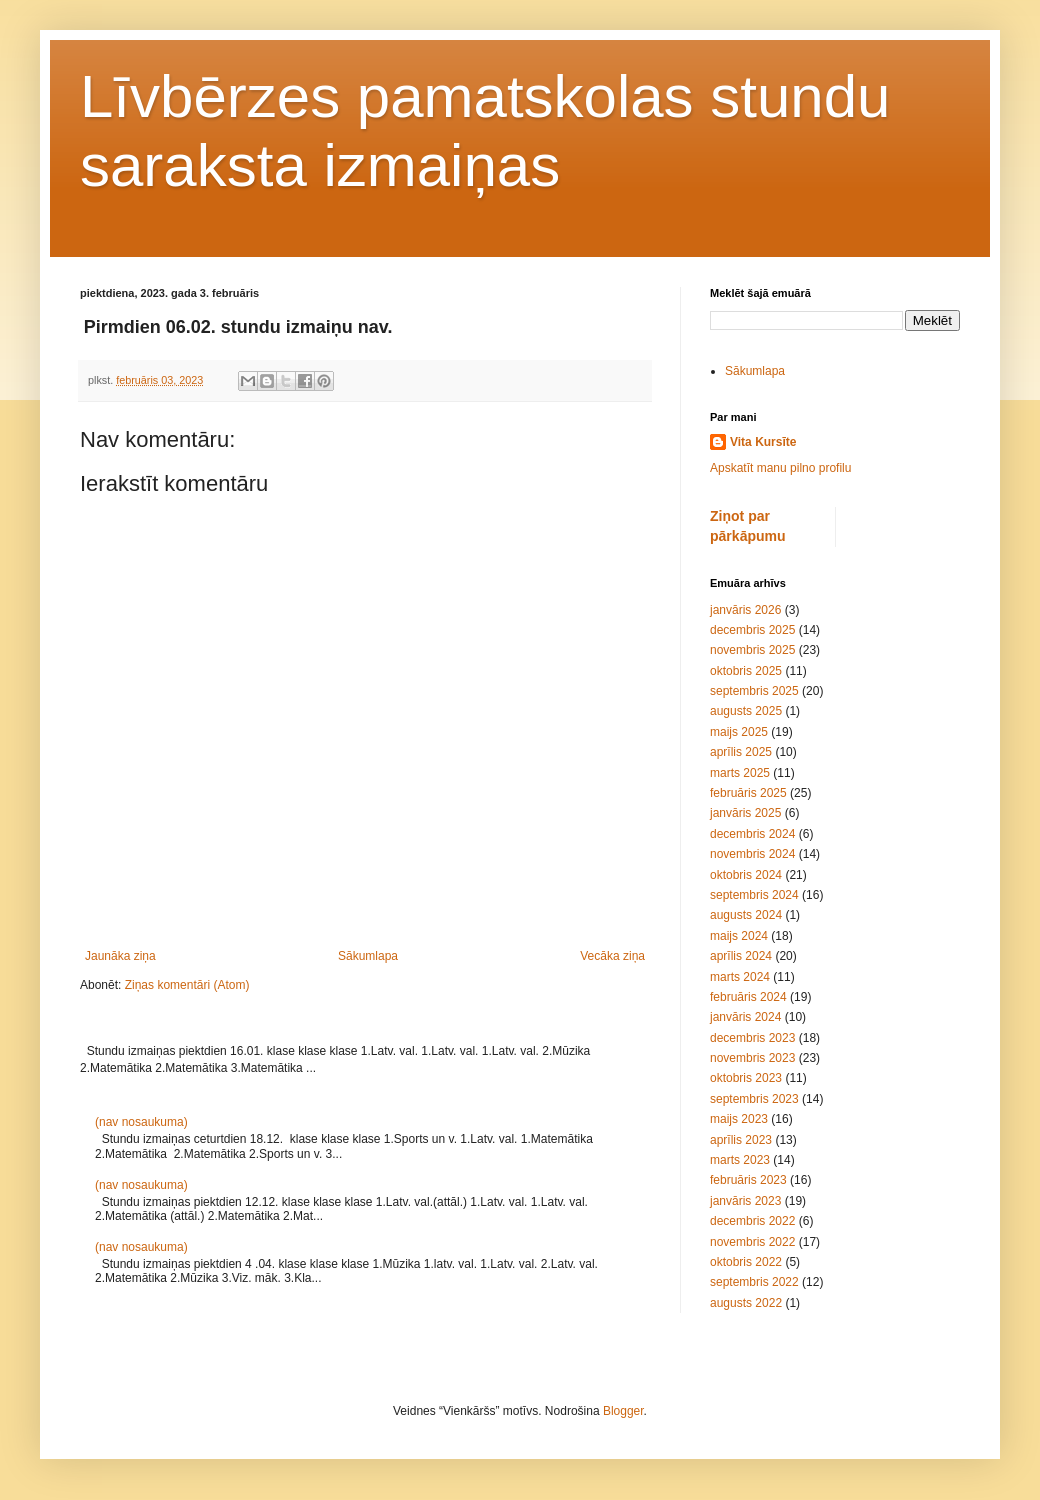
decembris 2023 (752, 1038)
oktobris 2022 (746, 1262)
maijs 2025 (739, 732)
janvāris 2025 (745, 813)
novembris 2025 (752, 650)
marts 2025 (740, 773)
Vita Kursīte (763, 442)
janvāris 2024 (745, 1017)
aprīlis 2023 (741, 1140)
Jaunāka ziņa (120, 956)
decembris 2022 (752, 1221)
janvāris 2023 (745, 1201)
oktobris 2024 (746, 875)
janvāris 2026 (745, 610)
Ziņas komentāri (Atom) (187, 985)
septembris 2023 (754, 1099)
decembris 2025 (752, 630)
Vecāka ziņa (612, 956)
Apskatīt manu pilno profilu (780, 468)
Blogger (623, 1411)
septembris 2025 (754, 691)
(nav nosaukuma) (141, 1122)
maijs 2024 (739, 936)
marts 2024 (740, 977)
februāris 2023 (748, 1180)
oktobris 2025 (746, 671)
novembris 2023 (752, 1058)
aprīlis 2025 (741, 752)
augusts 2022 (746, 1303)
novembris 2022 (752, 1242)
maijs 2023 (739, 1119)
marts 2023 (740, 1160)
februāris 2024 (748, 997)
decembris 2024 (752, 834)
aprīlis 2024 (741, 956)
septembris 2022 (754, 1282)
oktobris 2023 (746, 1078)
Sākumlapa (368, 956)
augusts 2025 (746, 711)
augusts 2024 (746, 915)
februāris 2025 (748, 793)
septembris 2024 (754, 895)
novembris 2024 (752, 854)
